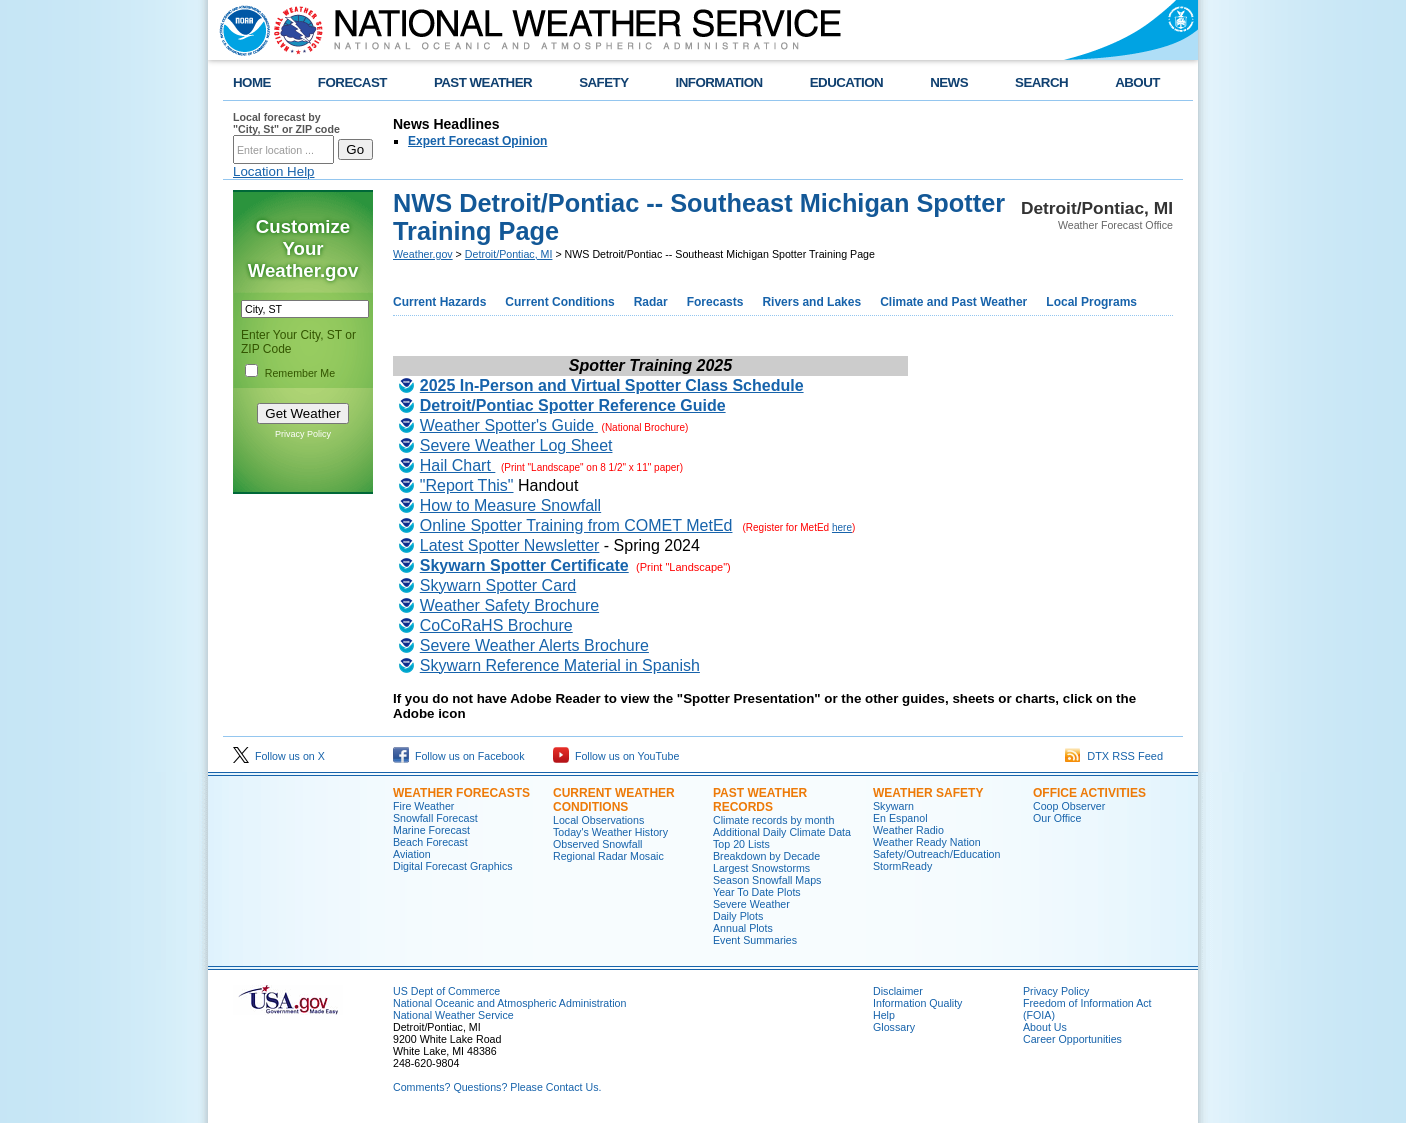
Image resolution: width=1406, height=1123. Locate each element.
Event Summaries (755, 940)
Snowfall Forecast (435, 818)
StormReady (902, 866)
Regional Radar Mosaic (608, 856)
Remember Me (300, 373)
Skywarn (893, 806)
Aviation (412, 854)
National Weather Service (453, 1015)
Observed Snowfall (597, 844)
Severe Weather (751, 904)
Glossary (894, 1027)
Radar (651, 302)
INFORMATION (719, 82)
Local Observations (598, 820)
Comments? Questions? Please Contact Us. (497, 1087)
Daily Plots (738, 916)
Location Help (274, 171)
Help (884, 1015)
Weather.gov (423, 254)
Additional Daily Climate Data (782, 832)
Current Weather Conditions (614, 800)
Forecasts (715, 302)
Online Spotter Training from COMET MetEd (576, 525)
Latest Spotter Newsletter (510, 545)
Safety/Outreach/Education (936, 854)
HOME (252, 82)
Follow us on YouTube (616, 756)
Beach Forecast (430, 842)
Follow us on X (279, 756)
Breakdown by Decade (766, 856)
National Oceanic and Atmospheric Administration (509, 1003)
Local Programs (1091, 302)
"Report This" (467, 485)
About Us (1045, 1027)
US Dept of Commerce (446, 991)
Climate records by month (773, 820)
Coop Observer (1069, 806)
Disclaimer (898, 991)
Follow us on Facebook (459, 756)
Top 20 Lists (741, 844)
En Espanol (900, 818)
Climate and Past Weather (953, 302)
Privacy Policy (303, 434)
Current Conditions (559, 302)
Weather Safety (928, 793)
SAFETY (603, 82)
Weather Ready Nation (927, 842)
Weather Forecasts (461, 793)
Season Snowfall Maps (767, 880)
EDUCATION (846, 82)
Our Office (1057, 818)
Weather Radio (908, 830)
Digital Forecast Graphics (453, 866)
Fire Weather (423, 806)
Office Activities (1089, 793)
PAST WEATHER (483, 82)
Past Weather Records (760, 800)
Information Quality (917, 1003)
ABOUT (1137, 82)
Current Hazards (439, 302)
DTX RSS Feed (1114, 756)
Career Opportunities (1072, 1039)
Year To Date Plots (757, 892)
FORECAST (352, 82)
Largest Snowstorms (761, 868)
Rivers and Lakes (811, 302)
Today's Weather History (610, 832)
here (842, 527)
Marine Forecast (431, 830)
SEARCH (1041, 82)
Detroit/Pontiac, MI (509, 254)
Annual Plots (743, 928)
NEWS (949, 82)
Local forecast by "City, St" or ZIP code (286, 123)
